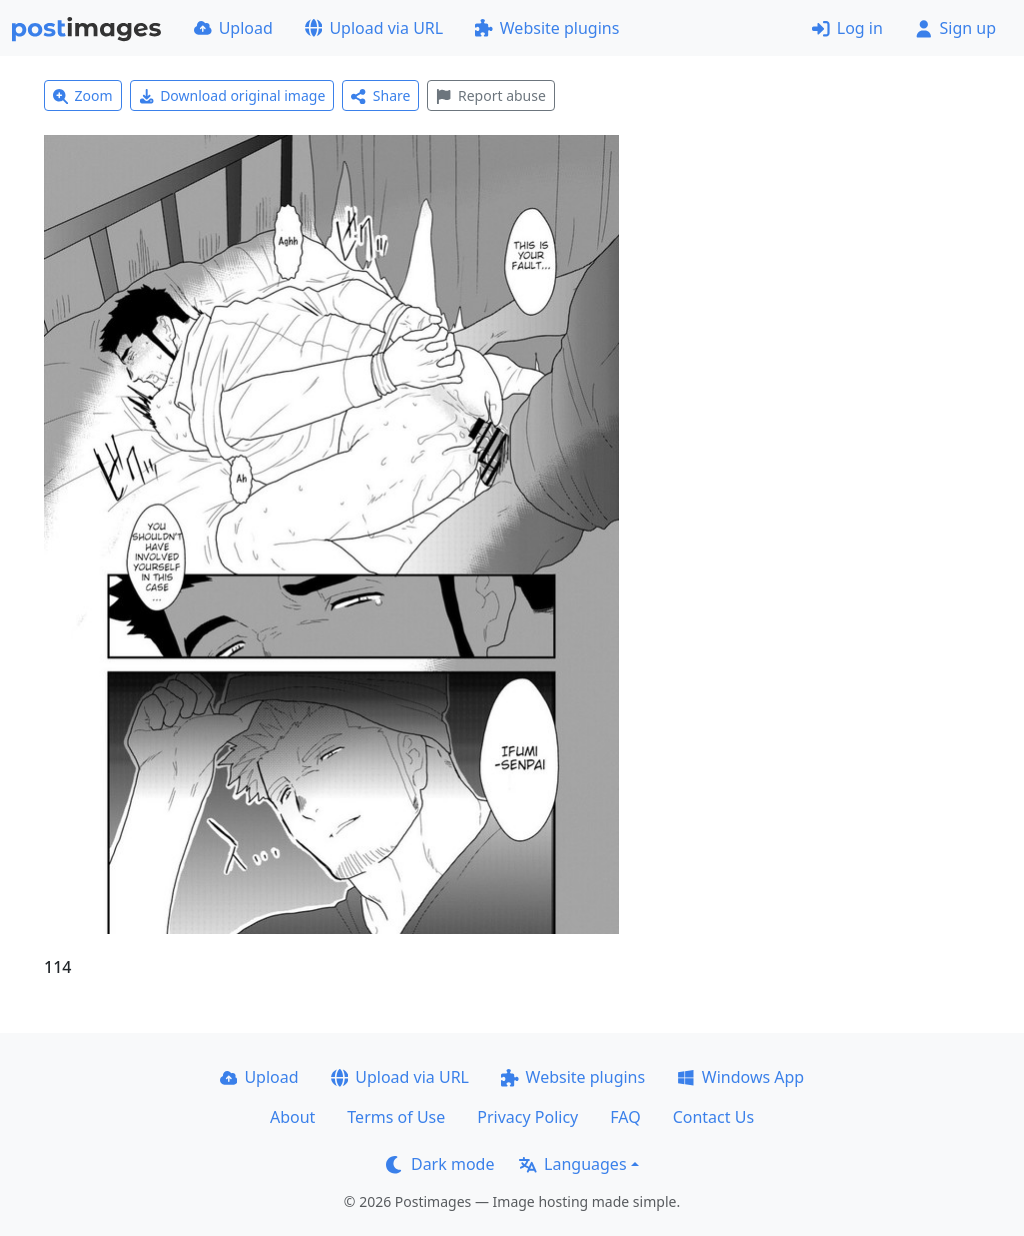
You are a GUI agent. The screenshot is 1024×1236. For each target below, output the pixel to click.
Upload (233, 28)
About (292, 1117)
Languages (572, 1164)
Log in (847, 28)
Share (380, 95)
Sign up (955, 28)
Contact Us (713, 1117)
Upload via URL (374, 28)
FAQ (625, 1117)
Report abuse (490, 95)
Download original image (232, 95)
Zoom (83, 95)
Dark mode (440, 1164)
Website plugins (547, 28)
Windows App (740, 1077)
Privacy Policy (527, 1117)
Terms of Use (396, 1117)
